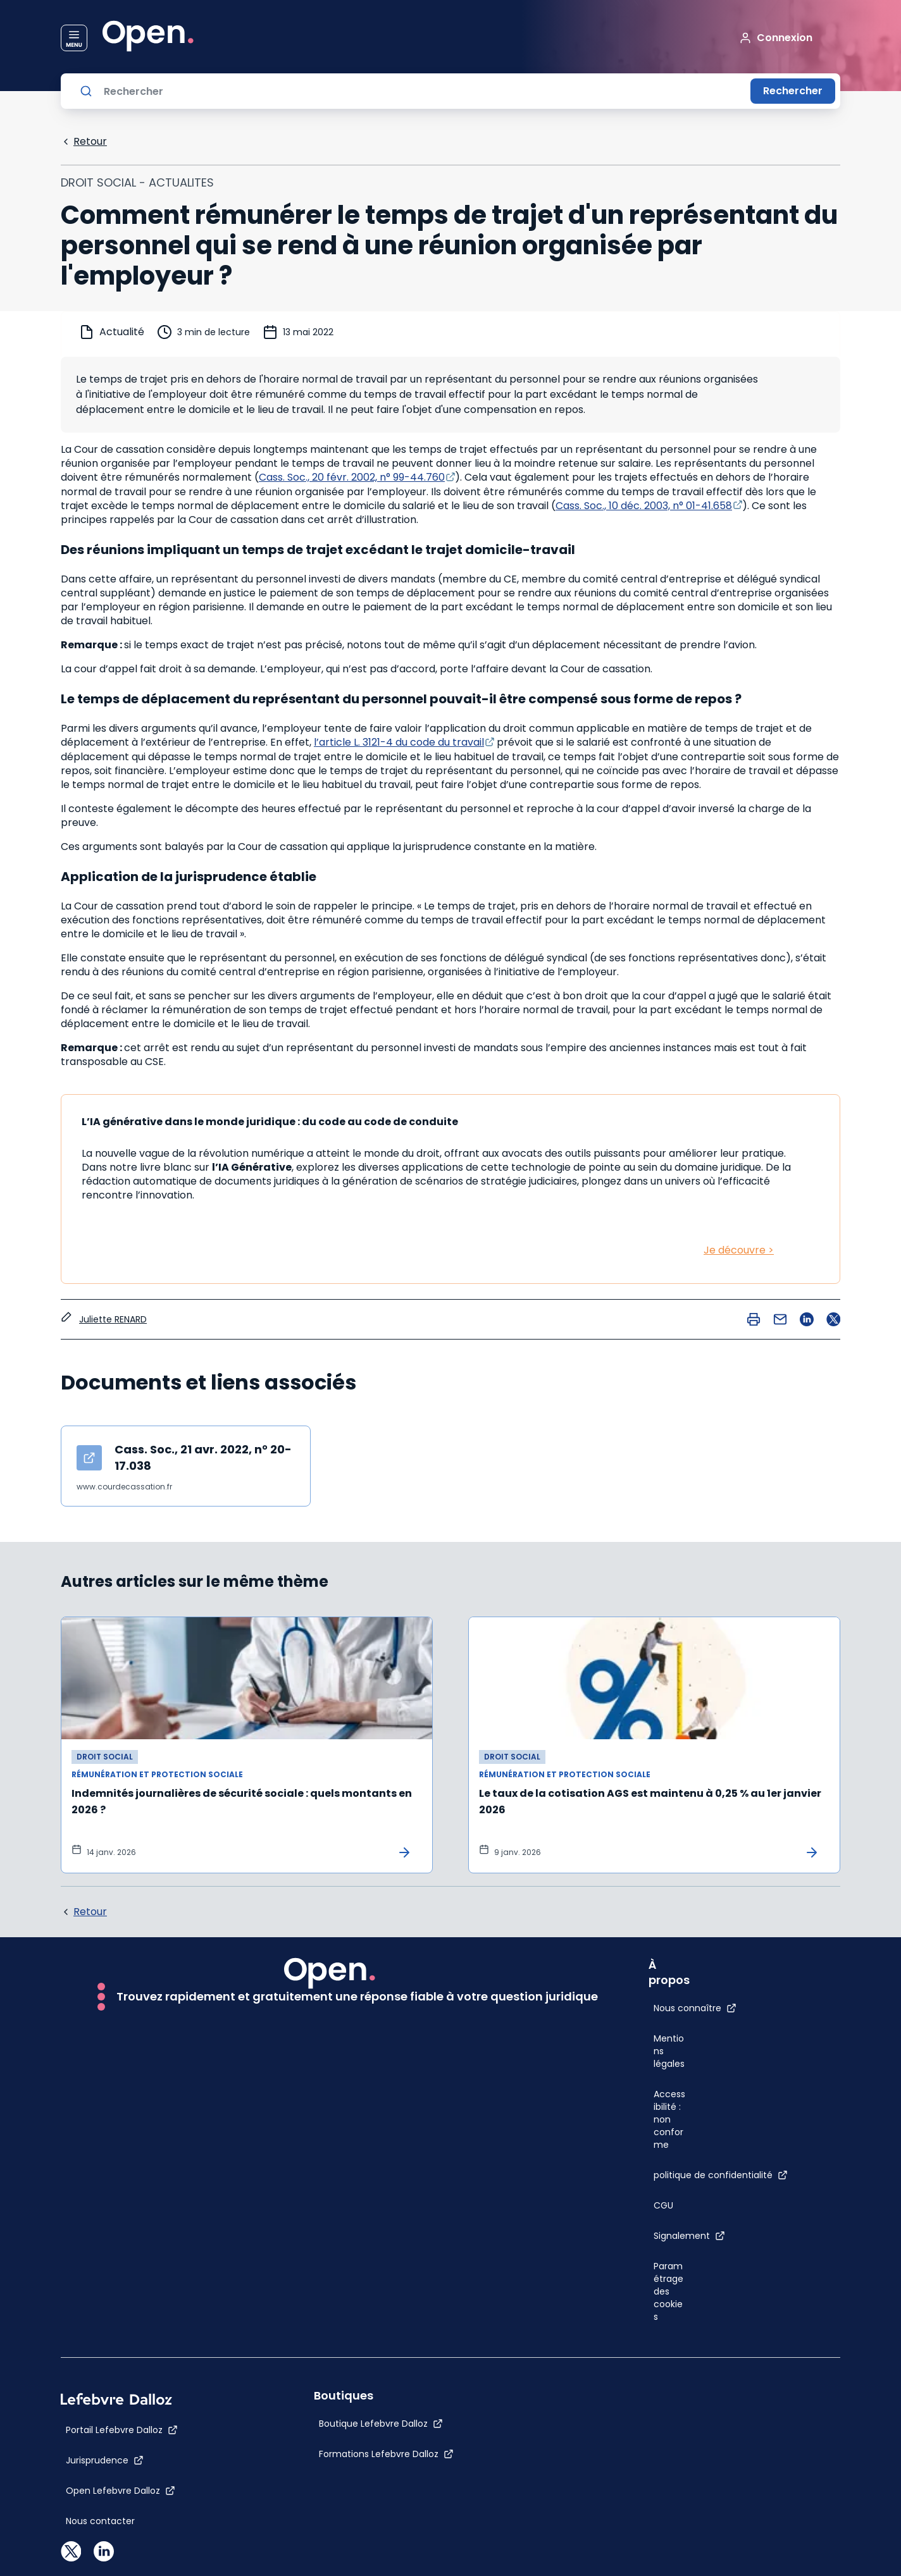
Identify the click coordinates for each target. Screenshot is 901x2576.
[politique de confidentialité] (721, 2175)
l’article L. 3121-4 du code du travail (399, 742)
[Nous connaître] (695, 2008)
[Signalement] (689, 2236)
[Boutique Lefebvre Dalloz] (381, 2423)
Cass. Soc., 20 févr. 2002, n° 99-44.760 (352, 477)
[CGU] (663, 2205)
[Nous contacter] (100, 2521)
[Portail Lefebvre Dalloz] (122, 2430)
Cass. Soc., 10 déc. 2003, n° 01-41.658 (644, 505)
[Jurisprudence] (105, 2460)
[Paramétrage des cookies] (670, 2291)
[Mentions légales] (670, 2051)
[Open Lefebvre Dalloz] (120, 2490)
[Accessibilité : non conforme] (670, 2119)
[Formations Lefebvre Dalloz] (386, 2454)
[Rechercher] (422, 91)
